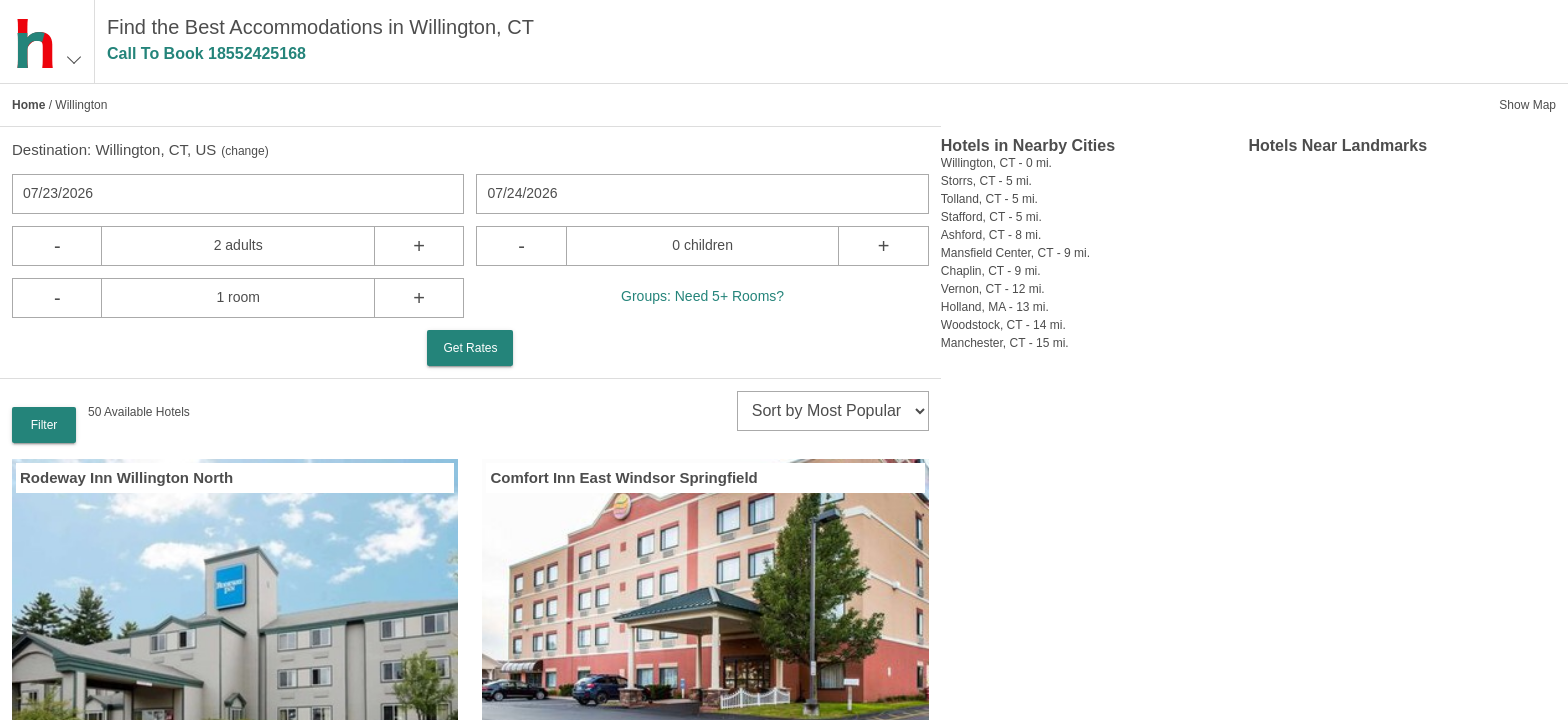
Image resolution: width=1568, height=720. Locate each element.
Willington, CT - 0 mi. (996, 163)
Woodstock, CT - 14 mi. (1003, 325)
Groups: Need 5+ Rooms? (702, 296)
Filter (44, 425)
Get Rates (470, 348)
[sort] (833, 411)
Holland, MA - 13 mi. (995, 307)
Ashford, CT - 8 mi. (991, 235)
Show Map (1527, 105)
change (244, 151)
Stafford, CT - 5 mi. (991, 217)
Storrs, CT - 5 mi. (986, 181)
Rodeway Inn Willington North (126, 477)
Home (28, 105)
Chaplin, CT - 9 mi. (991, 271)
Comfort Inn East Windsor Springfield (623, 477)
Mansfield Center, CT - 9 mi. (1015, 253)
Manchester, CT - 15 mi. (1005, 343)
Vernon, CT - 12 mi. (993, 289)
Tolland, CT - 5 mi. (989, 199)
